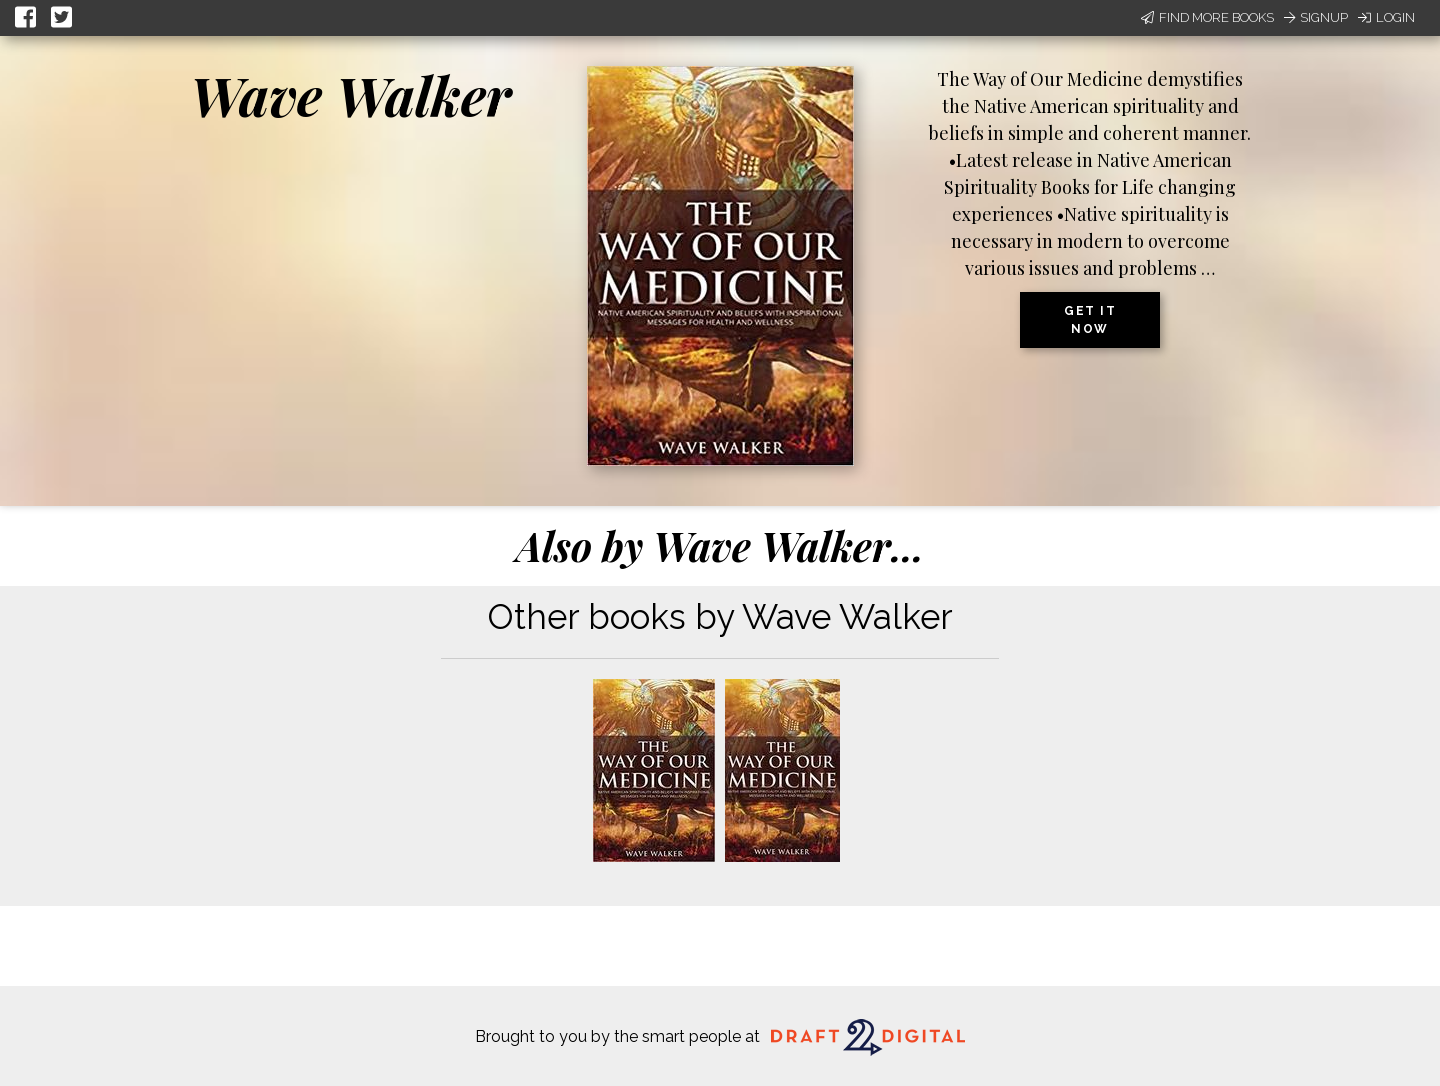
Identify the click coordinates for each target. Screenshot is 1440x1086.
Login (1386, 17)
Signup (1316, 17)
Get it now (1090, 320)
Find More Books (1207, 17)
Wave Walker (350, 95)
